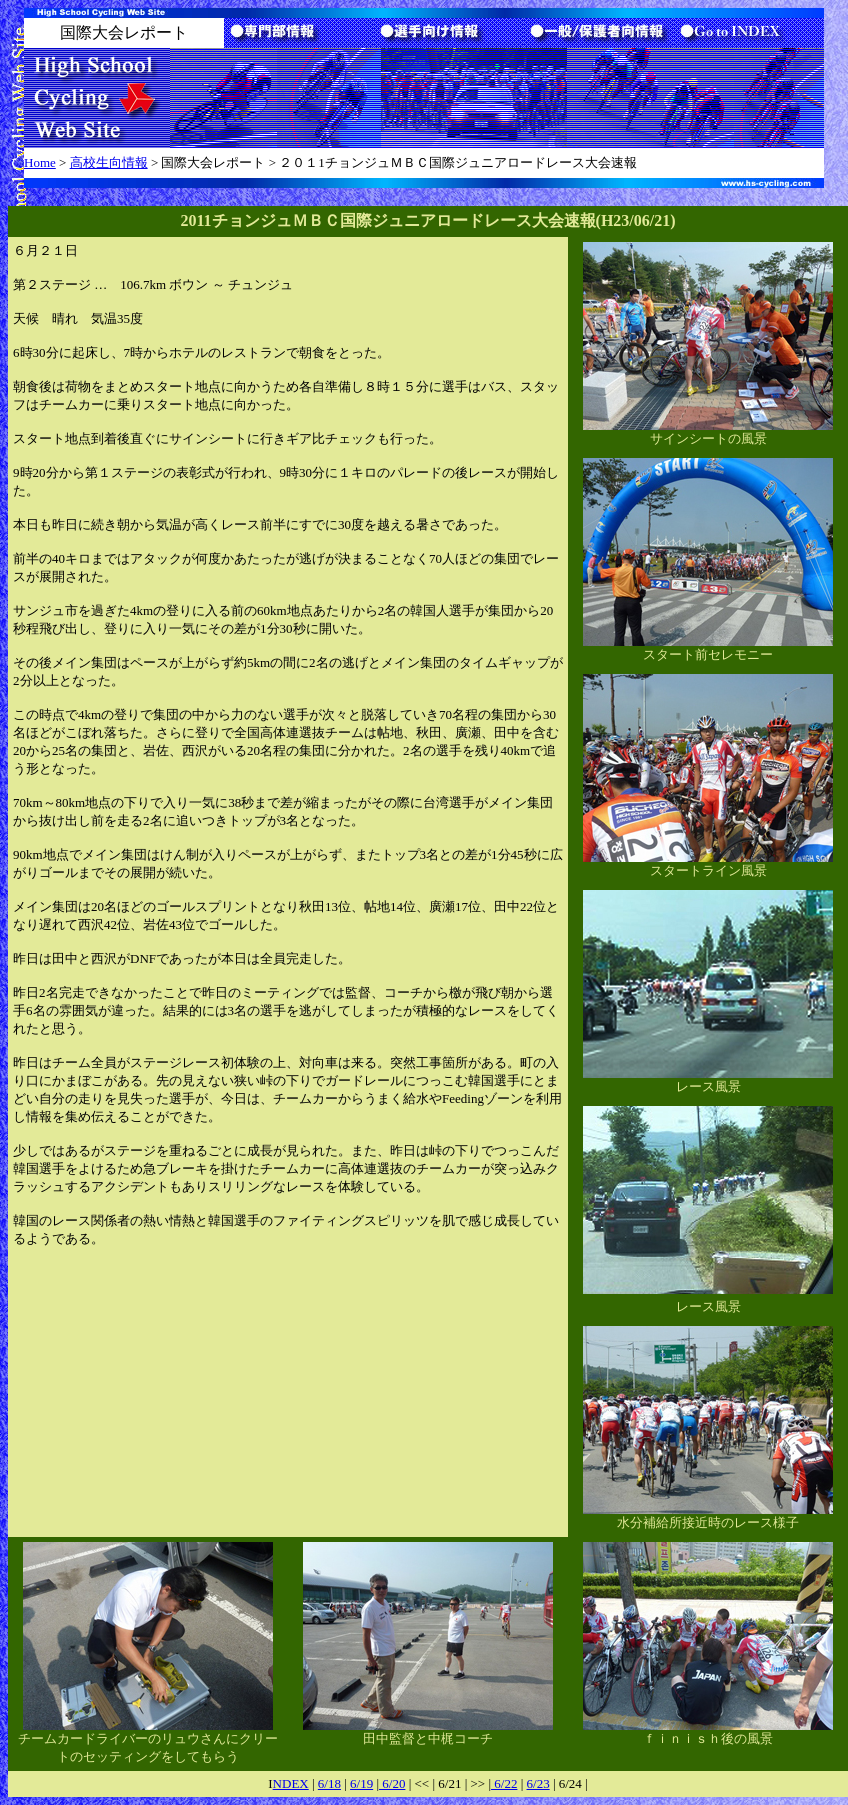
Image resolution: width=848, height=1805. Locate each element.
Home (40, 162)
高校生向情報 (109, 162)
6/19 (361, 1783)
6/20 (392, 1783)
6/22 (504, 1783)
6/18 (329, 1783)
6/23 (538, 1783)
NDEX (291, 1783)
